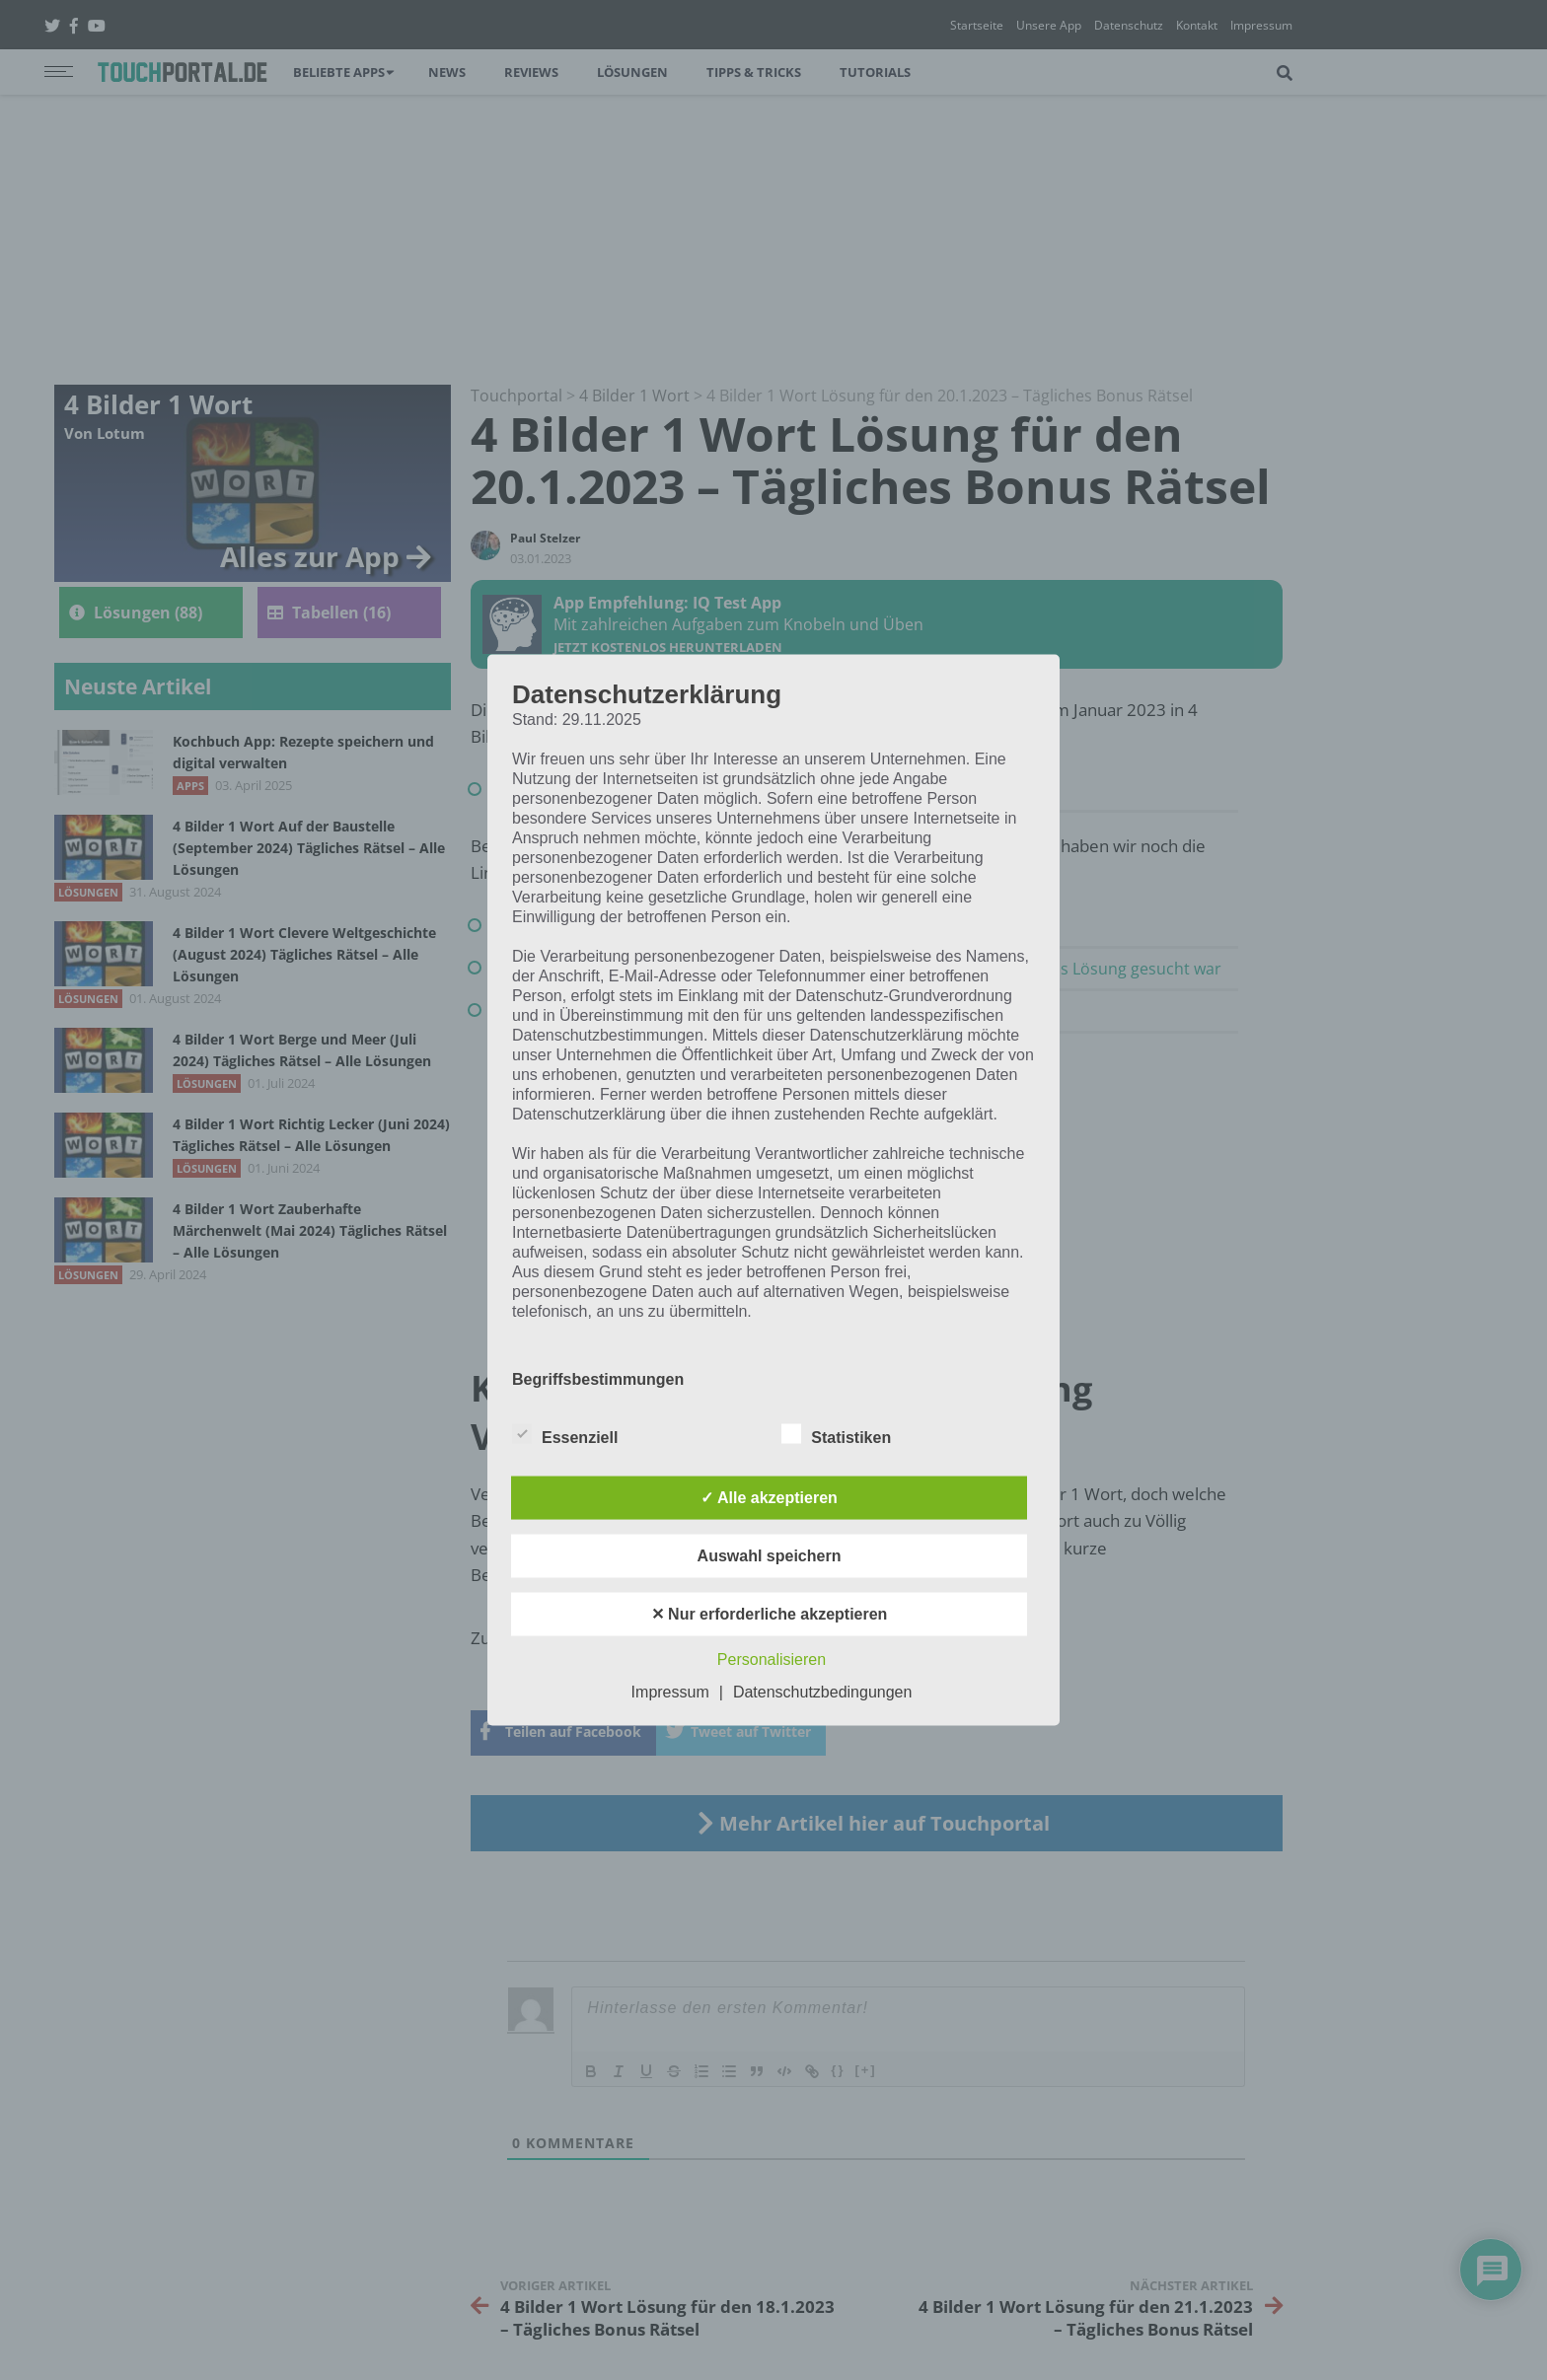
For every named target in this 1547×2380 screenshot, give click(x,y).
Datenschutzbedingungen (822, 1692)
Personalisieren (771, 1659)
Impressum (670, 1692)
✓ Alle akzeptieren (769, 1497)
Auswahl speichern (770, 1556)
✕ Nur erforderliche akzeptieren (769, 1614)
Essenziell (565, 1434)
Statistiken (836, 1434)
